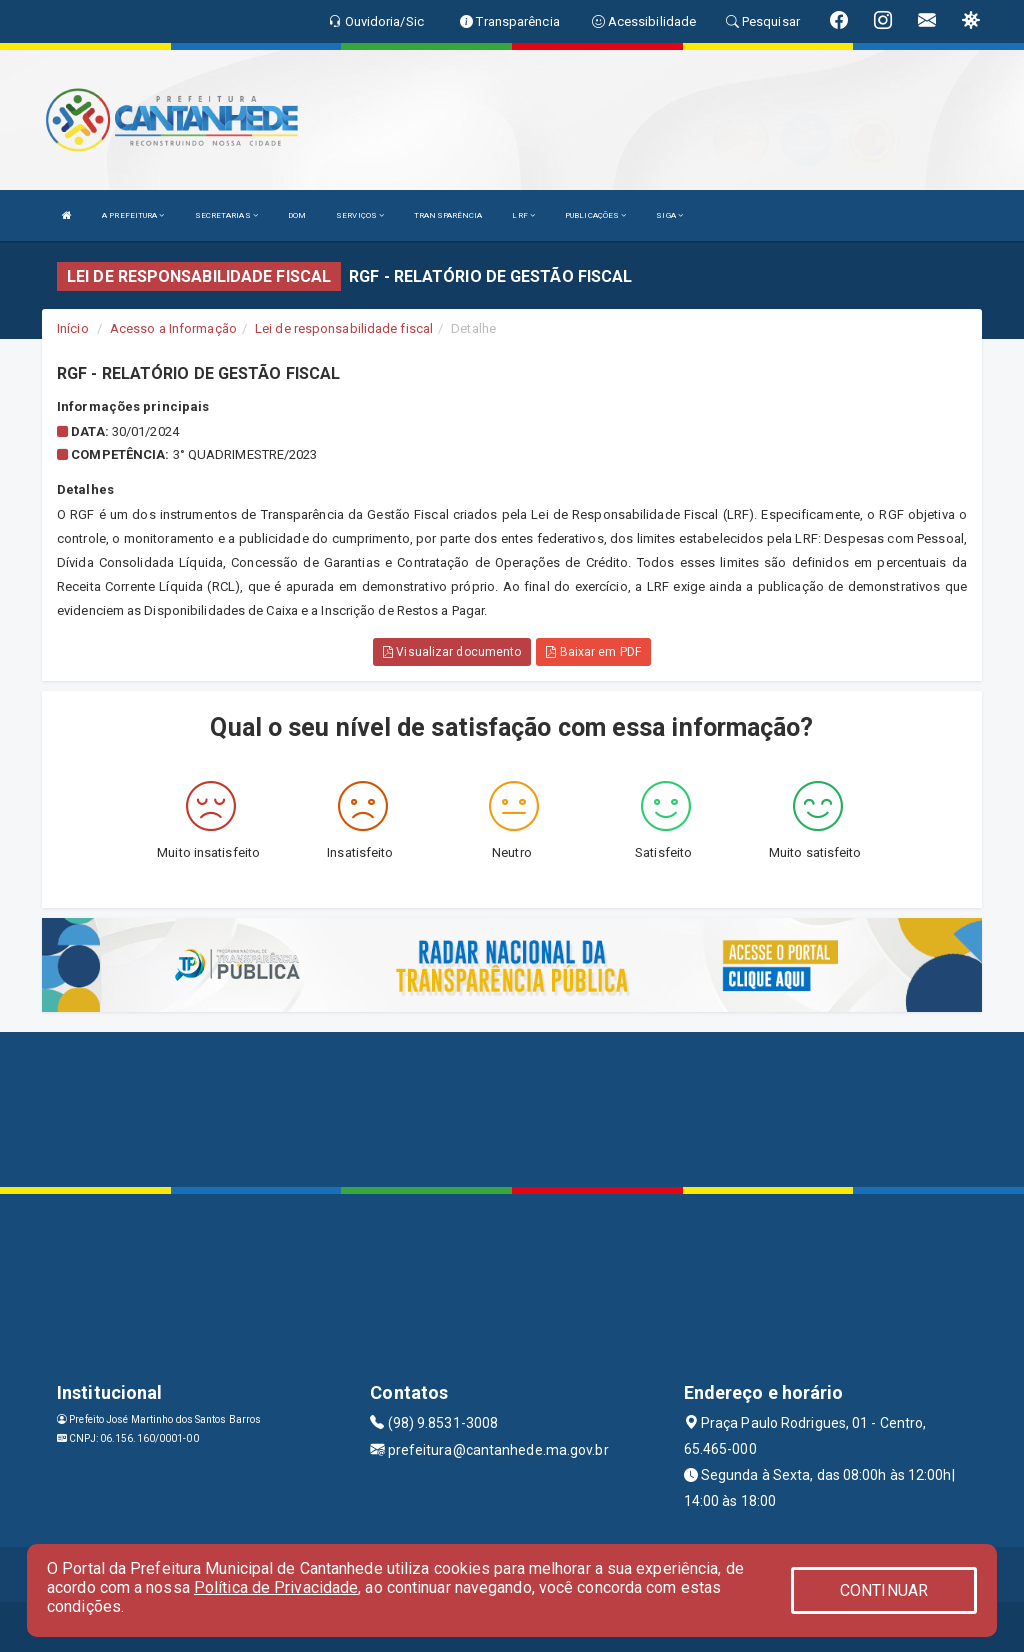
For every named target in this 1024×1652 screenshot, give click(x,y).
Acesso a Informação (173, 328)
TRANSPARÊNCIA (448, 215)
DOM (297, 215)
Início (73, 328)
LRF (523, 215)
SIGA (669, 215)
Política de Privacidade (276, 1587)
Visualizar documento (452, 652)
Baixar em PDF (593, 652)
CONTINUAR (884, 1590)
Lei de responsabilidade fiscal (344, 328)
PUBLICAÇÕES (595, 215)
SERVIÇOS (360, 215)
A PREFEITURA (133, 215)
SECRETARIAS (226, 215)
